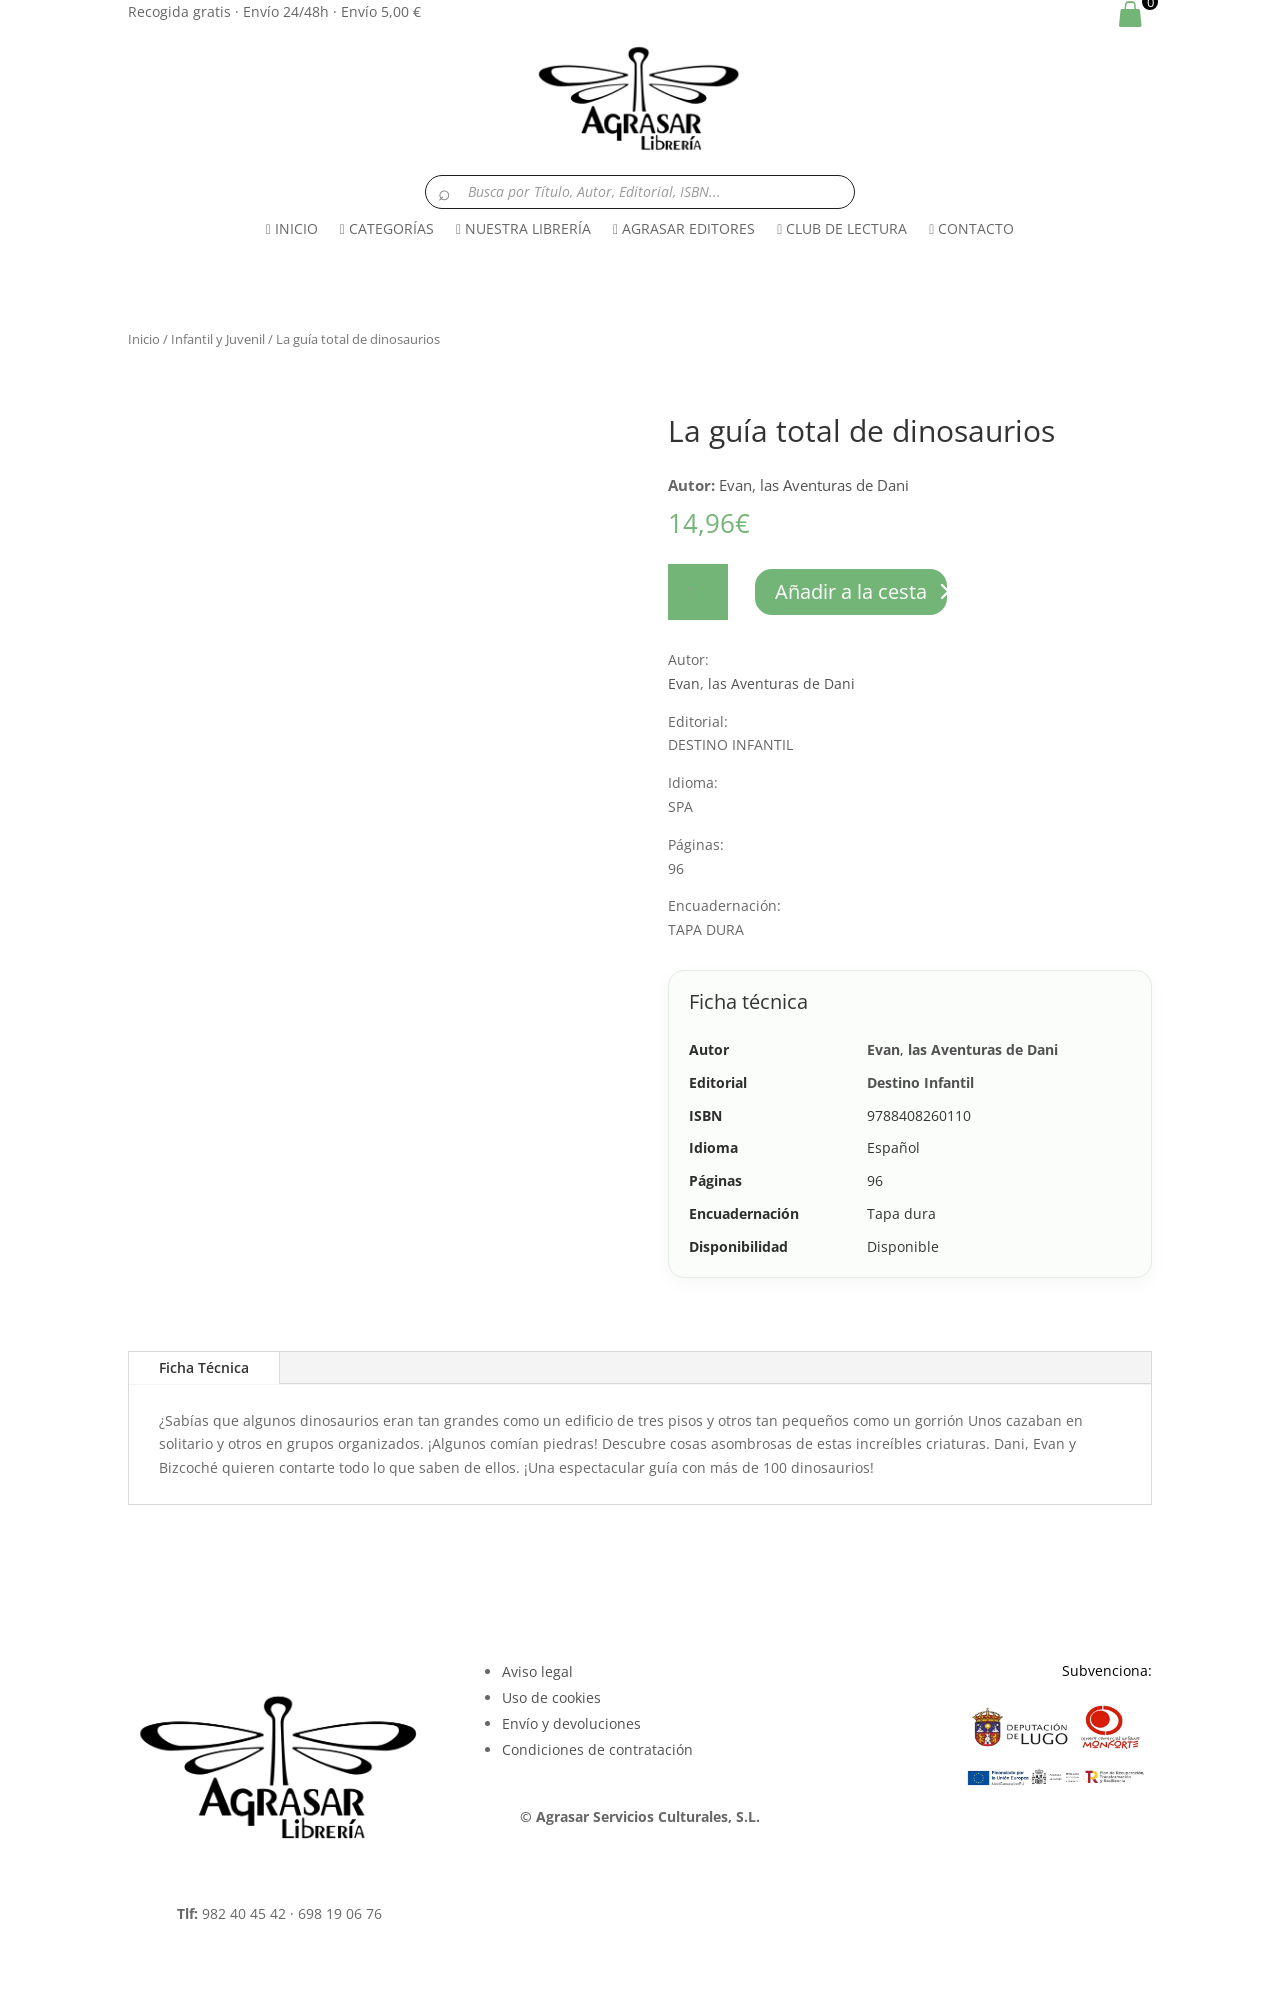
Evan (735, 485)
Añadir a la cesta (851, 591)
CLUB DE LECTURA (842, 228)
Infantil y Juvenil (218, 339)
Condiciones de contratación (597, 1749)
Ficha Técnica (204, 1367)
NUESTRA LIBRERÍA (523, 228)
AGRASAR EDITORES (684, 228)
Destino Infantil (920, 1082)
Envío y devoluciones (571, 1723)
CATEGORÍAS (387, 228)
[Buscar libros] (640, 192)
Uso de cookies (551, 1697)
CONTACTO (971, 228)
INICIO (292, 228)
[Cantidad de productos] (698, 592)
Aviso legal (537, 1671)
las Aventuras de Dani (834, 485)
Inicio (144, 339)
